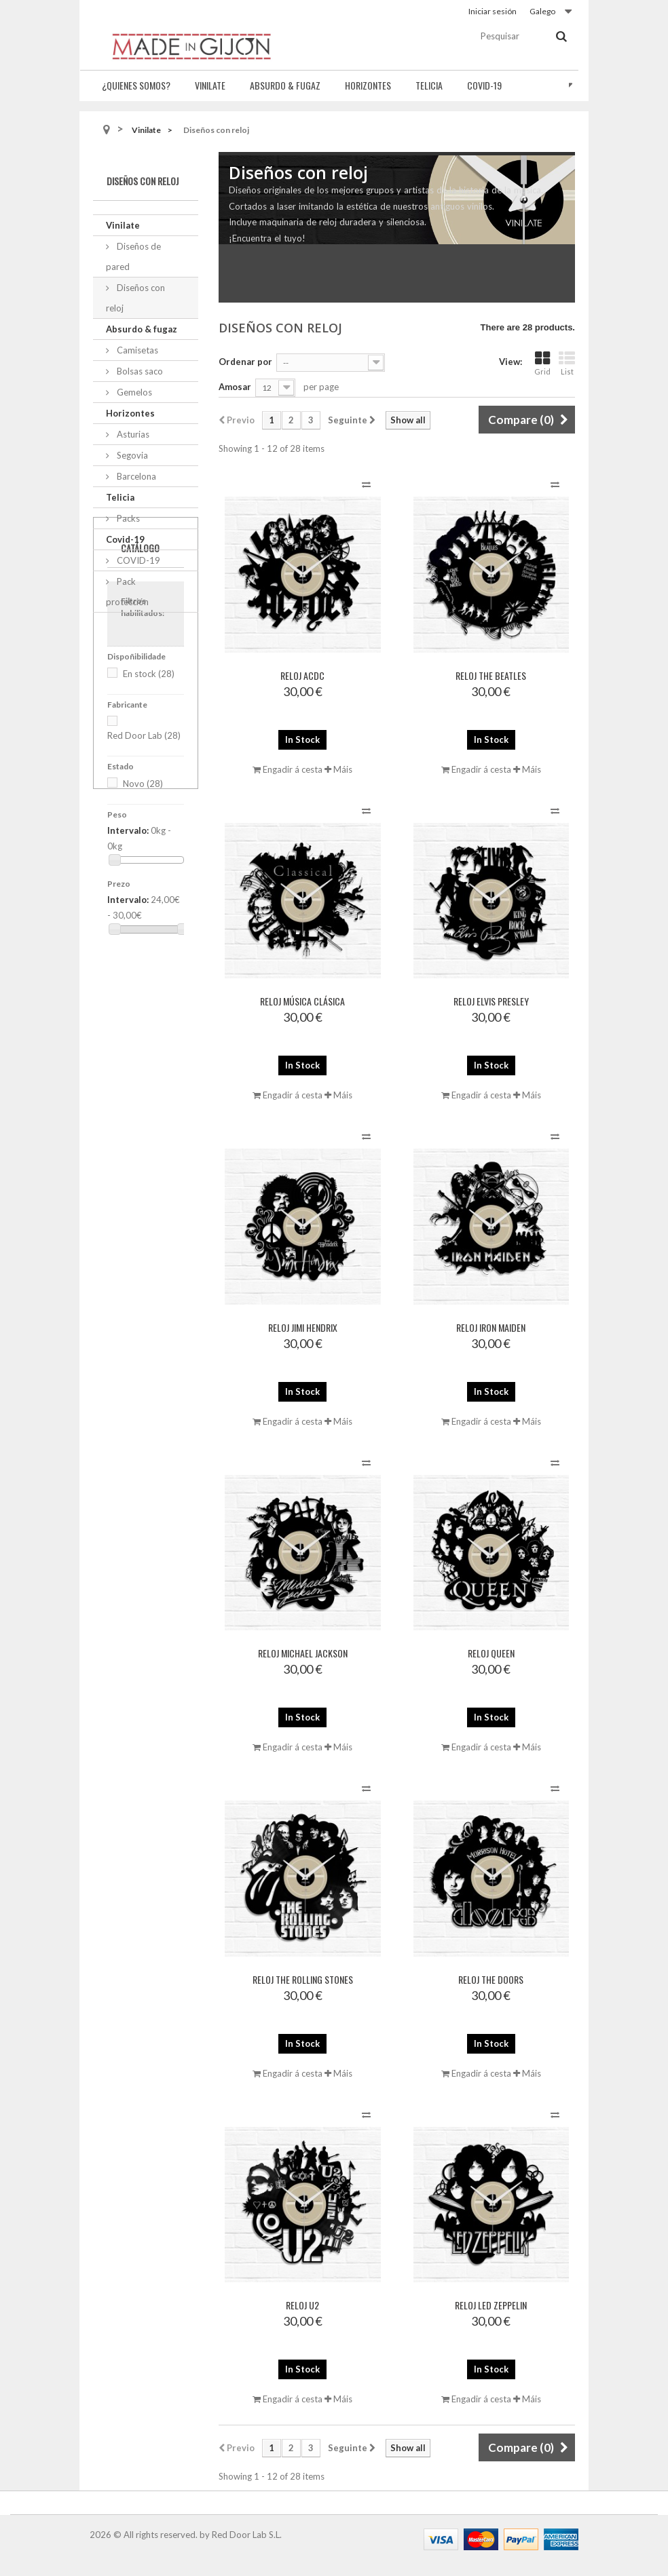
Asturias (132, 434)
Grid (542, 363)
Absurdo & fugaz (285, 85)
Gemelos (133, 392)
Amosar (235, 386)
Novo (143, 899)
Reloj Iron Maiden (490, 1327)
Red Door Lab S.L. (247, 2534)
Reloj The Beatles (491, 675)
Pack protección (127, 591)
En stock (148, 789)
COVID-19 (137, 560)
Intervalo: (128, 946)
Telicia (429, 85)
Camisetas (136, 350)
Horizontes (368, 85)
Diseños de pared (133, 256)
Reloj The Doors (490, 1979)
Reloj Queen (491, 1653)
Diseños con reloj (135, 297)
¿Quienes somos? (136, 85)
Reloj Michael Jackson (303, 1653)
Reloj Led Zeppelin (491, 2305)
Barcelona (135, 476)
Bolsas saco (139, 371)
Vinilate (210, 85)
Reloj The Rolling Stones (303, 1979)
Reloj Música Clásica (302, 1001)
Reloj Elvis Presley (491, 1001)
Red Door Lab (144, 851)
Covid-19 (484, 85)
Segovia (131, 455)
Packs (127, 518)
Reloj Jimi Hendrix (302, 1327)
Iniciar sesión (492, 11)
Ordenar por (245, 361)
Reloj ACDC (302, 675)
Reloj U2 (302, 2305)
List (567, 363)
